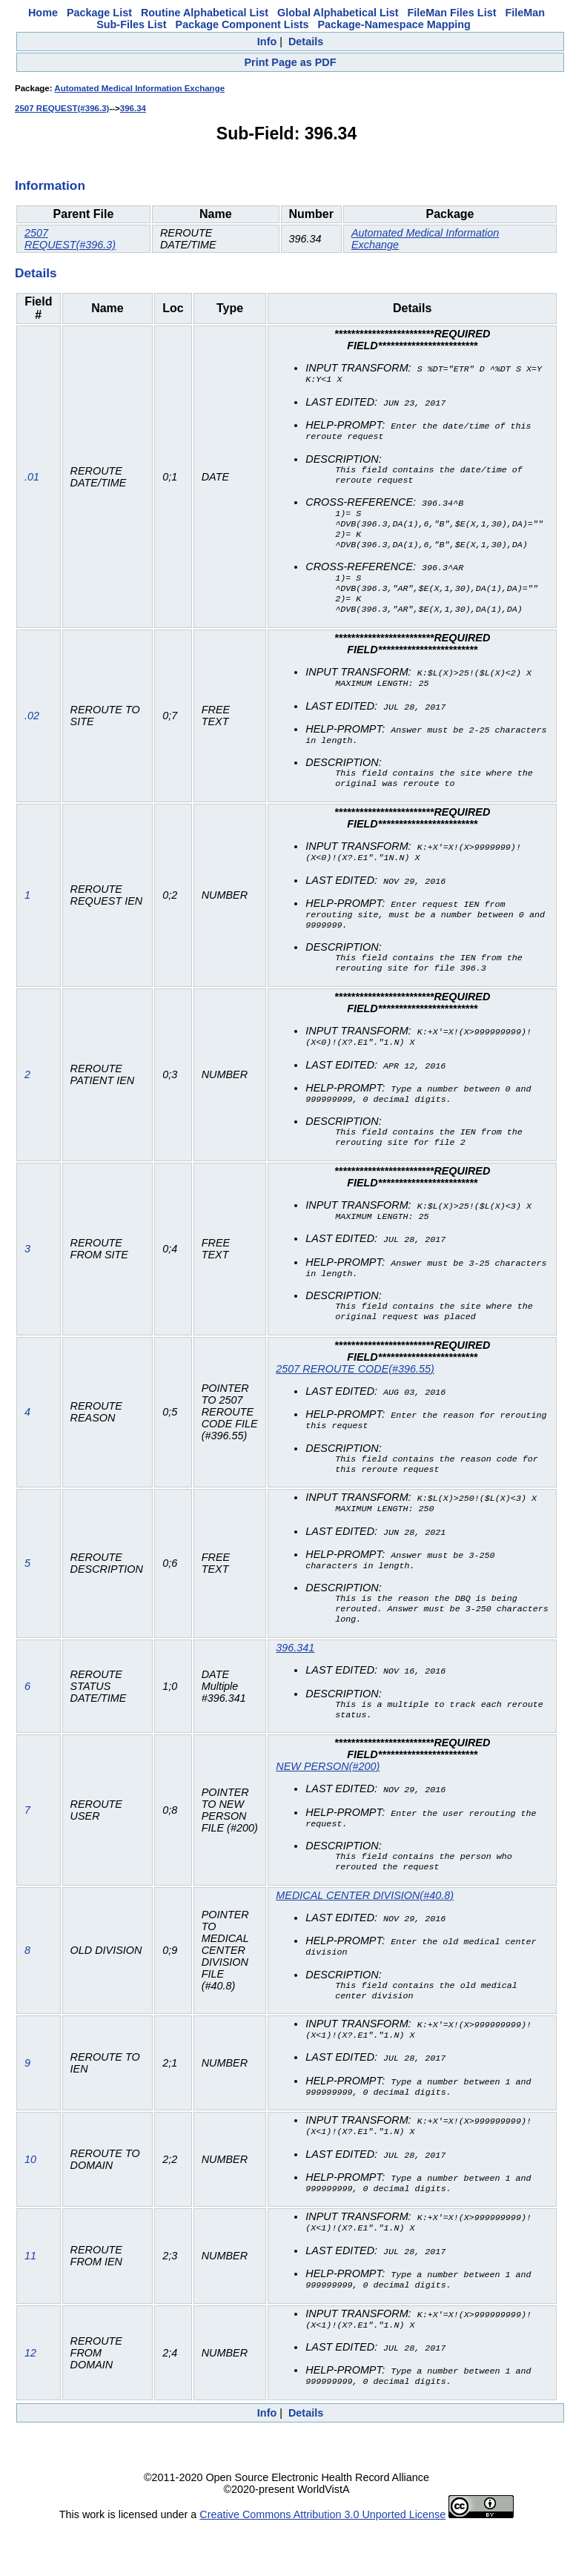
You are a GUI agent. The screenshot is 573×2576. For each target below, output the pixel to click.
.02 (31, 732)
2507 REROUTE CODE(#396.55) (355, 1399)
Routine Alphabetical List (204, 13)
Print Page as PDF (291, 62)
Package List (99, 13)
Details (305, 41)
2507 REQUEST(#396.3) (62, 108)
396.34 (133, 108)
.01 (31, 483)
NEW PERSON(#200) (328, 1807)
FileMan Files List (452, 13)
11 (30, 2305)
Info (266, 41)
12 (30, 2402)
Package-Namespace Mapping (393, 24)
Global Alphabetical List (337, 13)
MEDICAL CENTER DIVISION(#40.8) (365, 1939)
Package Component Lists (242, 24)
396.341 (295, 1686)
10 (30, 2207)
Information (50, 185)
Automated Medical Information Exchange (139, 88)
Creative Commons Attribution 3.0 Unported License (322, 2564)
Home (43, 13)
